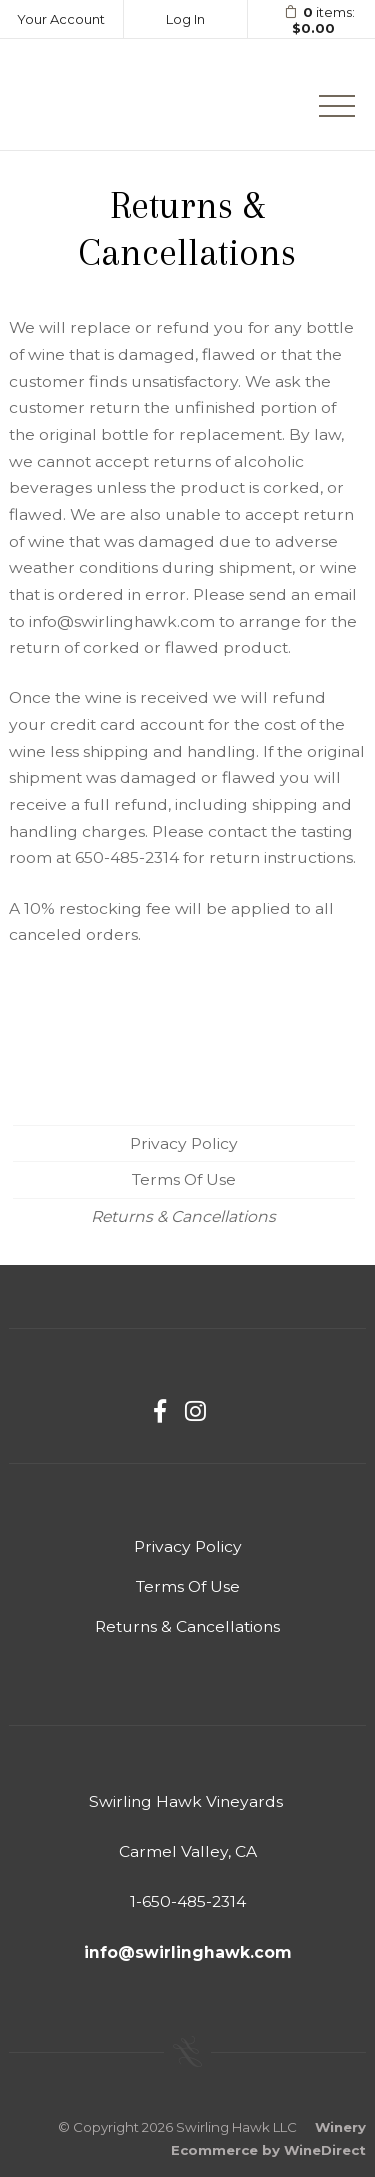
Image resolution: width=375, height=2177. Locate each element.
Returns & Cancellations (183, 1216)
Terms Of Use (184, 1179)
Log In (185, 19)
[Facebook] (160, 1411)
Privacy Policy (184, 1143)
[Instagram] (195, 1411)
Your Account (61, 19)
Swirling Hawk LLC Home (107, 94)
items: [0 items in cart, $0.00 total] (313, 20)
